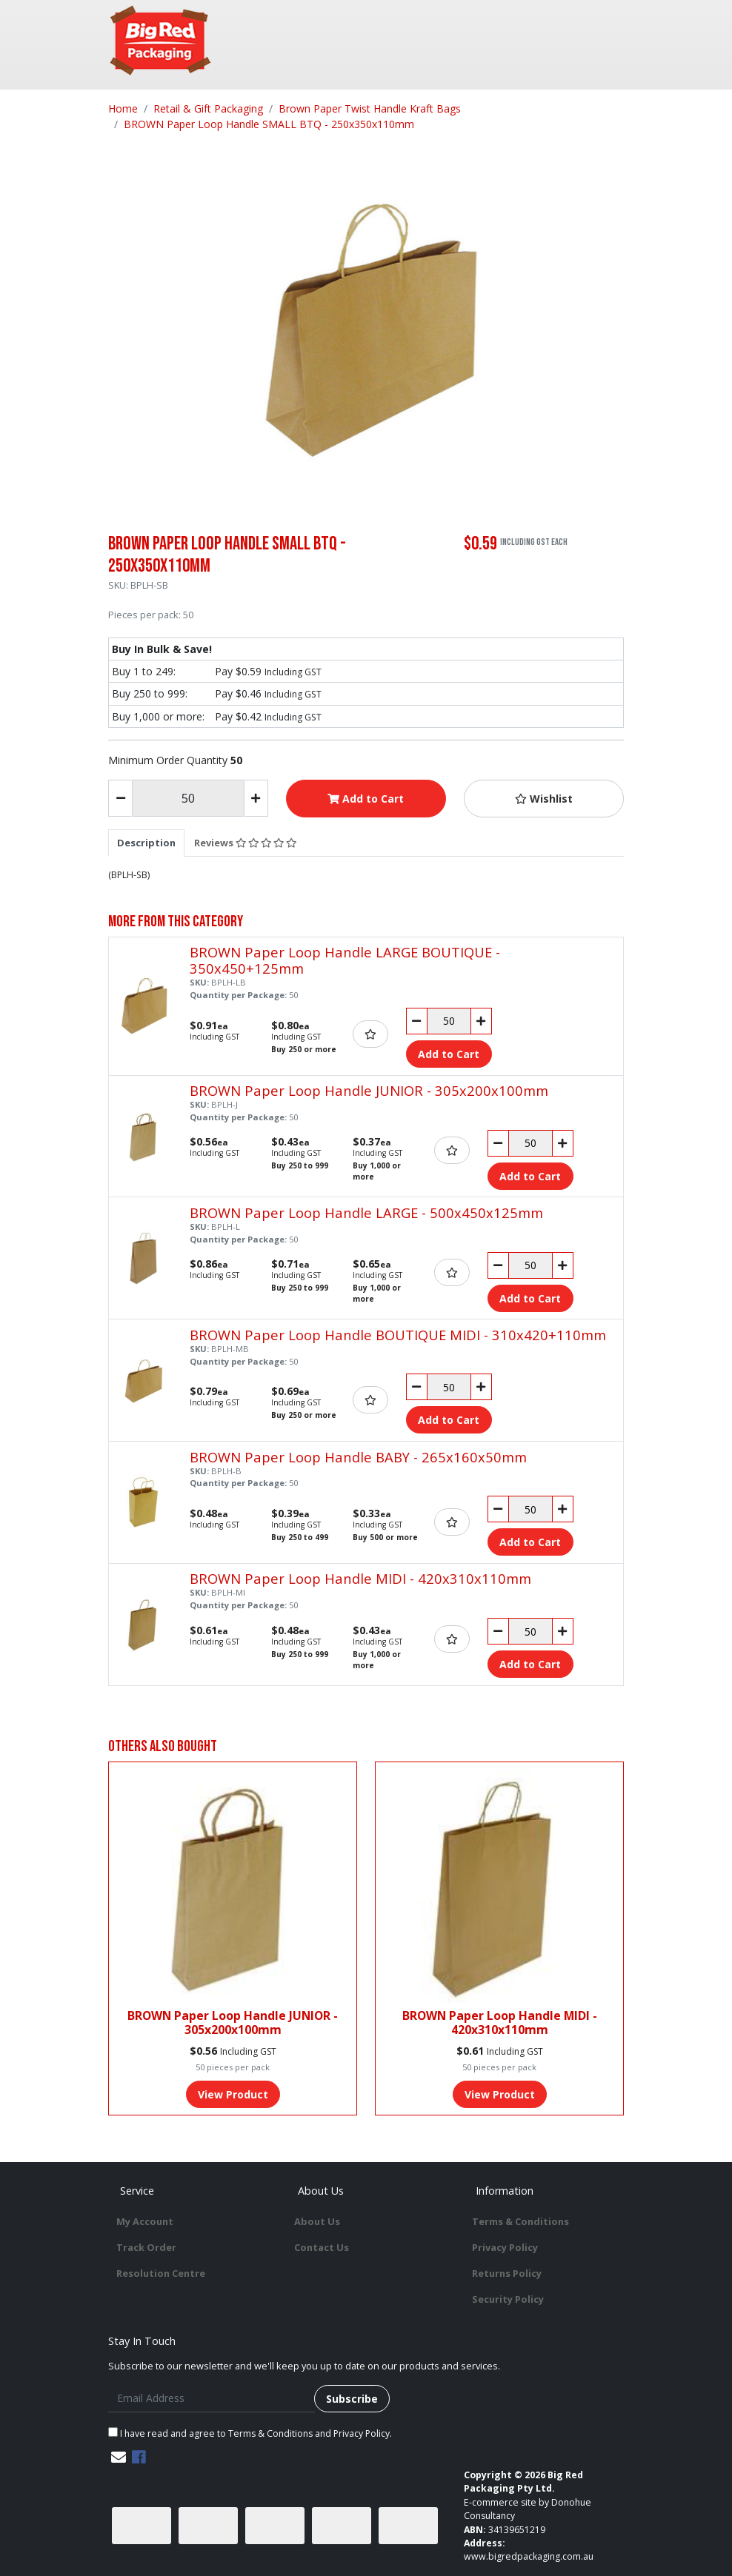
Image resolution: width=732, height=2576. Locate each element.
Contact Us (321, 2247)
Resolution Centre (160, 2273)
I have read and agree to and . (250, 2433)
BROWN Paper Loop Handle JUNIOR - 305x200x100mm (369, 1090)
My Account (144, 2221)
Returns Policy (507, 2273)
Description (146, 842)
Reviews (245, 842)
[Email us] (118, 2457)
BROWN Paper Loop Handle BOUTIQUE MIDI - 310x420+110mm (398, 1334)
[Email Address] (211, 2398)
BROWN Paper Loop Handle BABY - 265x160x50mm (358, 1457)
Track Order (146, 2247)
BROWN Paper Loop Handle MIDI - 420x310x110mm (360, 1578)
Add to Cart (365, 799)
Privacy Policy (505, 2247)
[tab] (146, 842)
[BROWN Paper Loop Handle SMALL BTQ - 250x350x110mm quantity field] (188, 798)
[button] (544, 798)
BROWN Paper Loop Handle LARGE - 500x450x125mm (366, 1212)
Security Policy (508, 2299)
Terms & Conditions (520, 2221)
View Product (233, 2094)
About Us (317, 2221)
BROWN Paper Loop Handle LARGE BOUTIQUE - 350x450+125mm (345, 960)
